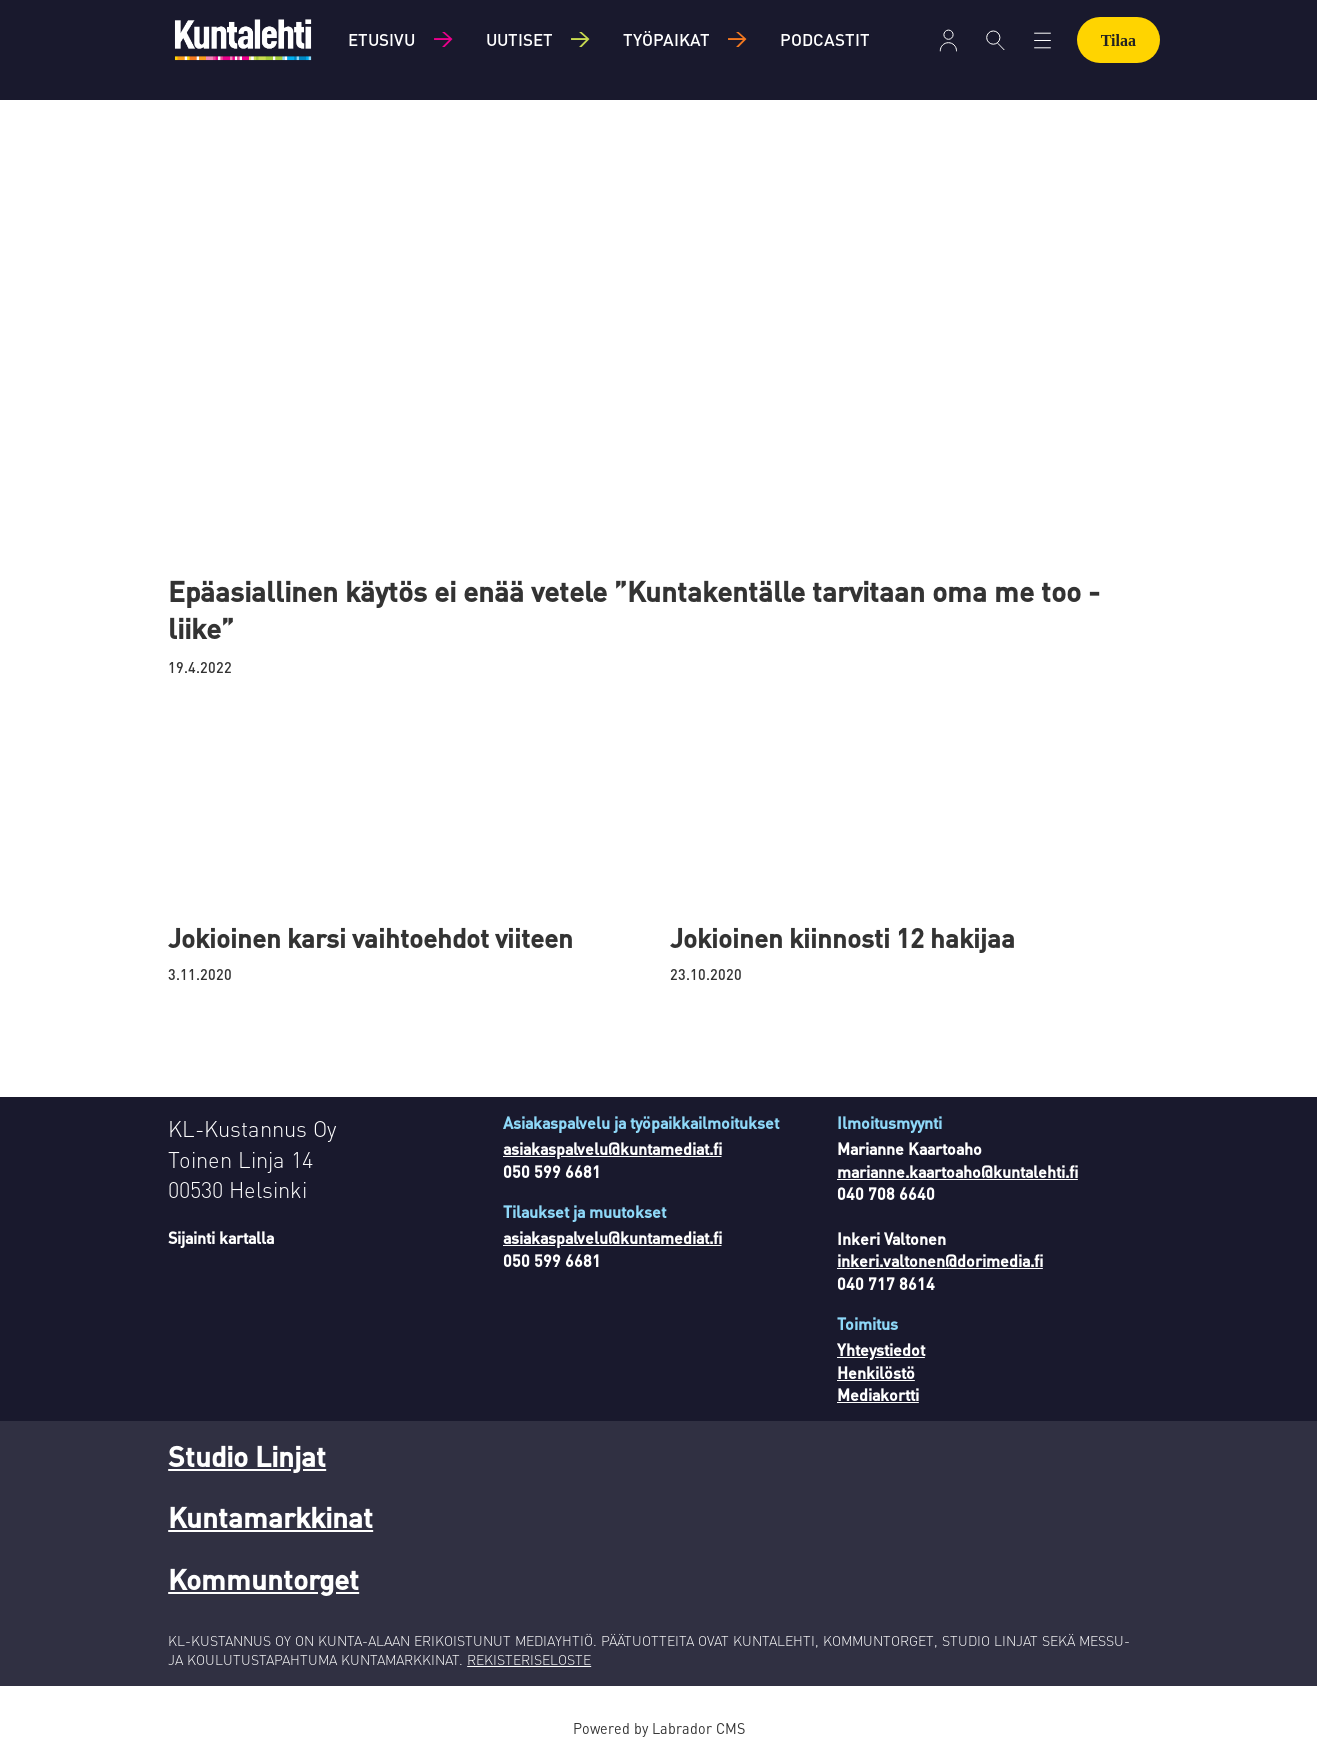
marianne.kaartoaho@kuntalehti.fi (957, 1171)
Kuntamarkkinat (270, 1517)
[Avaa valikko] (948, 40)
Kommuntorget (263, 1579)
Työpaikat (666, 39)
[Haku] (995, 40)
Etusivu (381, 39)
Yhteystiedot (881, 1349)
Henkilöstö (876, 1372)
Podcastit (825, 39)
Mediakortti (878, 1394)
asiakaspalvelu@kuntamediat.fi (612, 1148)
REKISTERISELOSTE (529, 1659)
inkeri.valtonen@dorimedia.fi (940, 1260)
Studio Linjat (247, 1456)
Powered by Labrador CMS (659, 1728)
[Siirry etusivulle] (243, 39)
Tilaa (1118, 40)
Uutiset (519, 39)
